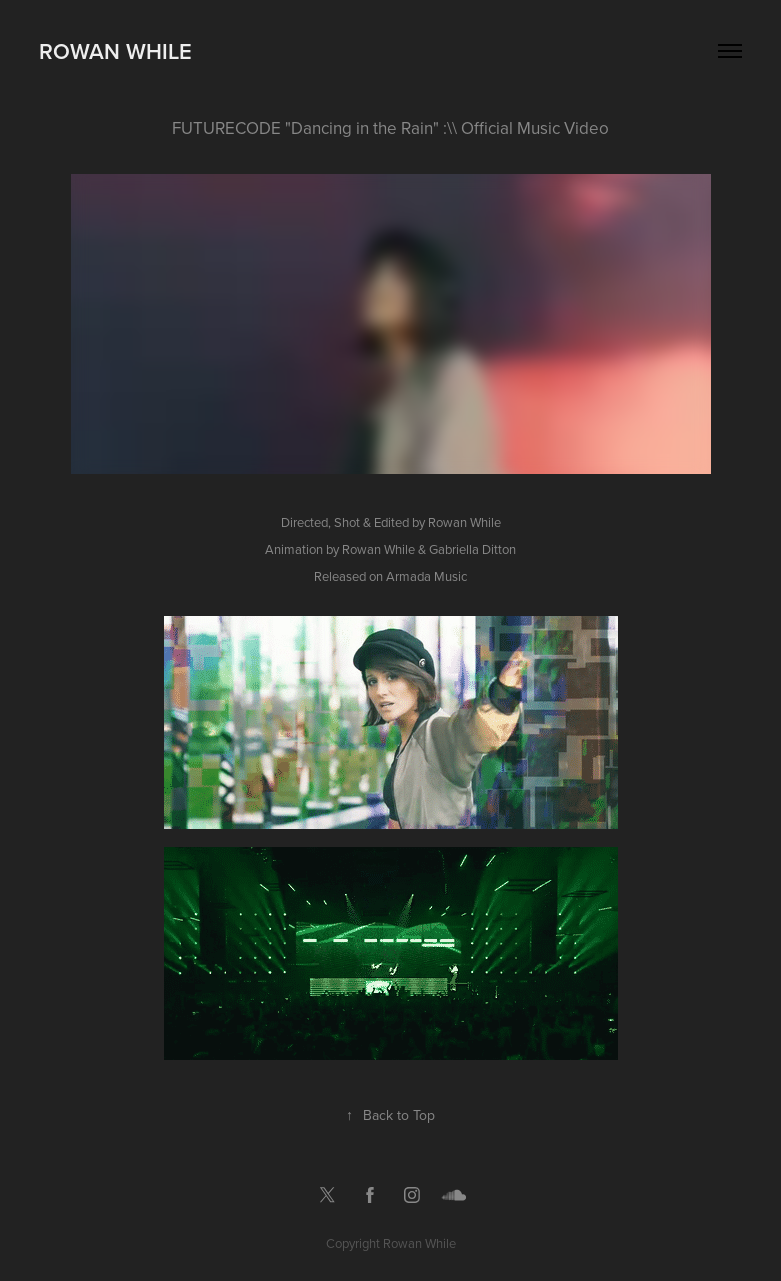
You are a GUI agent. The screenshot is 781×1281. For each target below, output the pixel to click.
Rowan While (115, 51)
